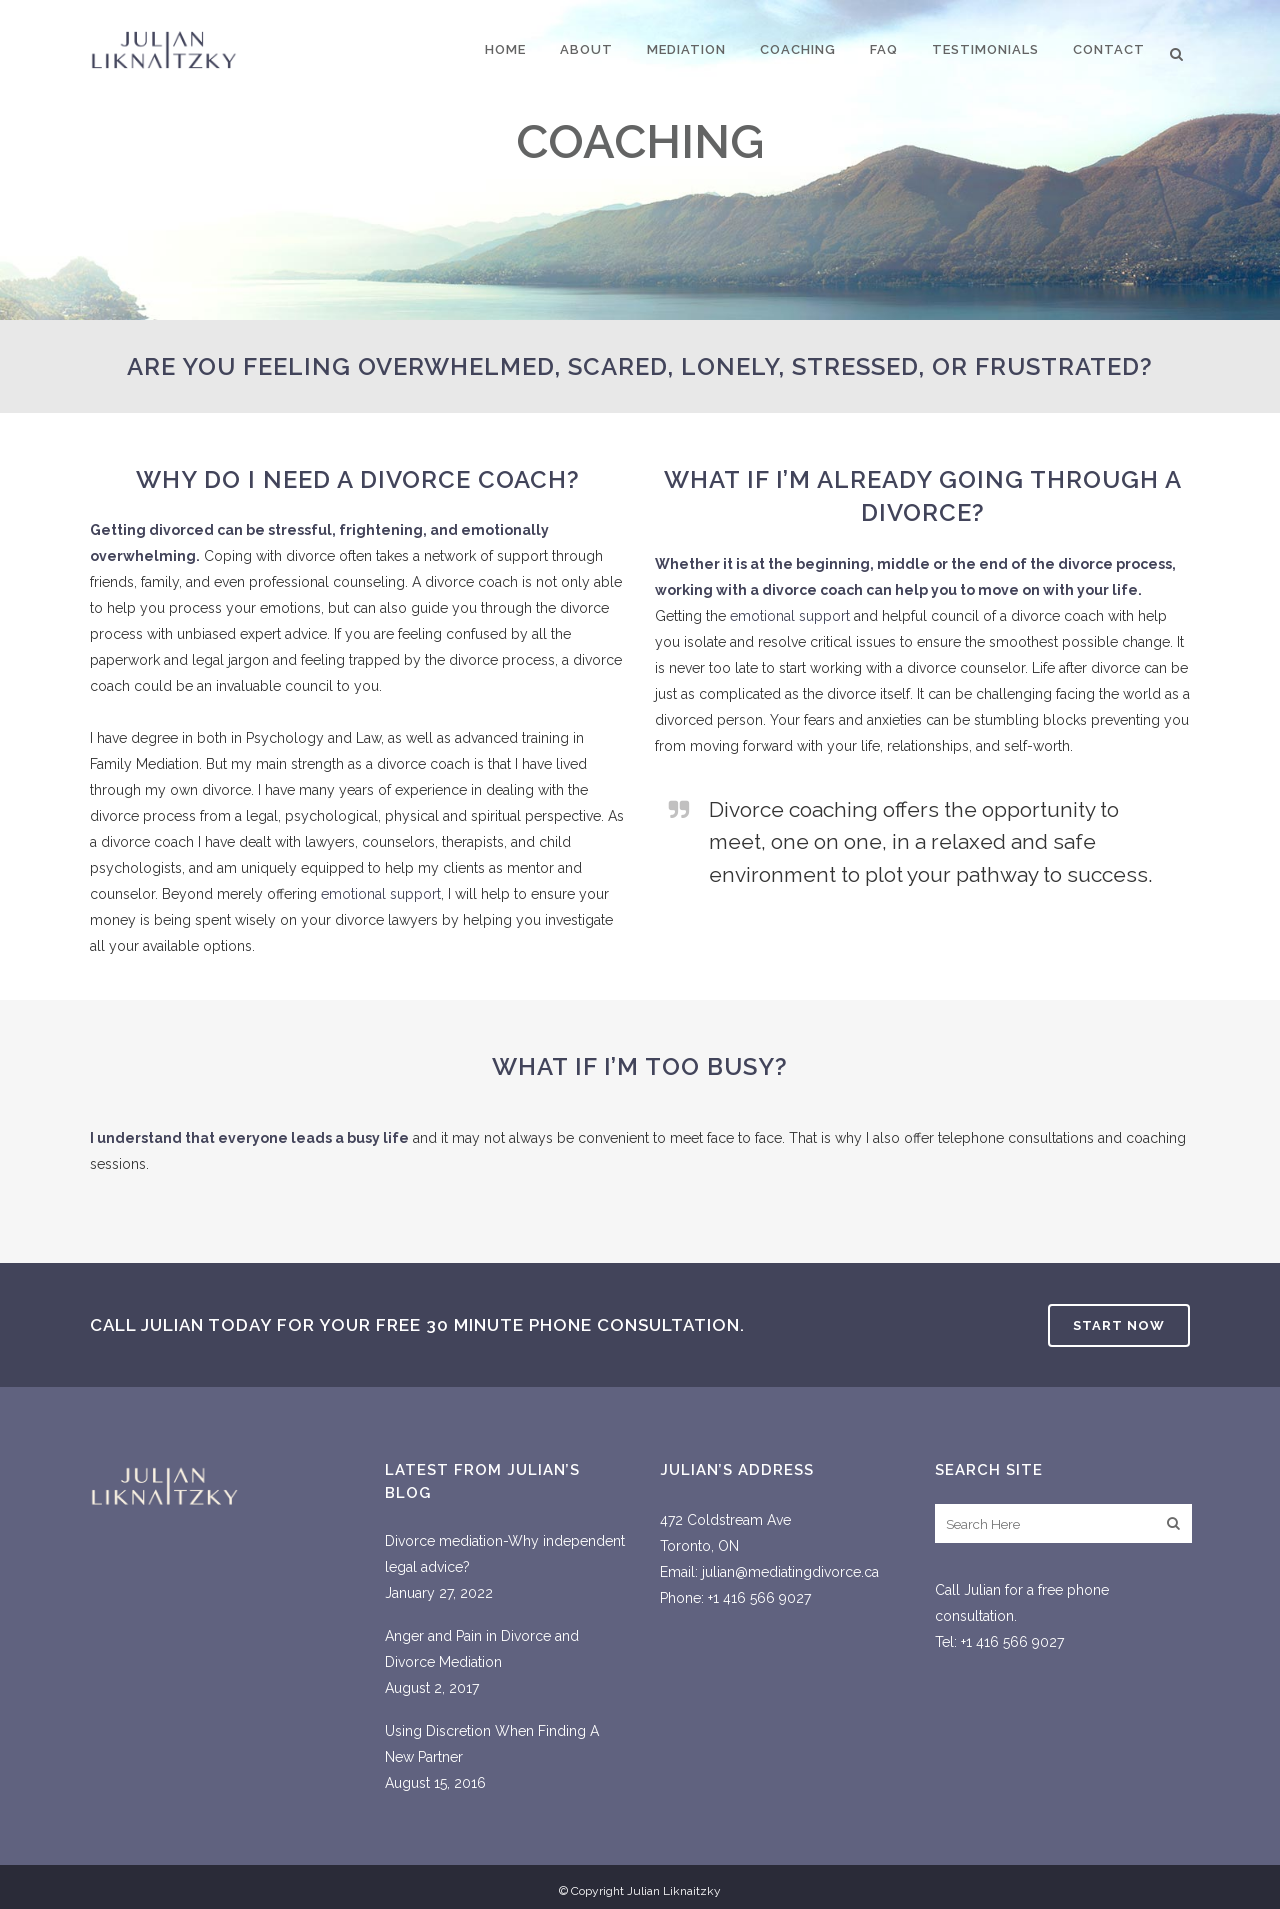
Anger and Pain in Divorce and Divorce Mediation (482, 1649)
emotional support (381, 894)
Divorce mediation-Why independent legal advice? (505, 1554)
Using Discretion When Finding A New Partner (492, 1744)
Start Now (1119, 1325)
